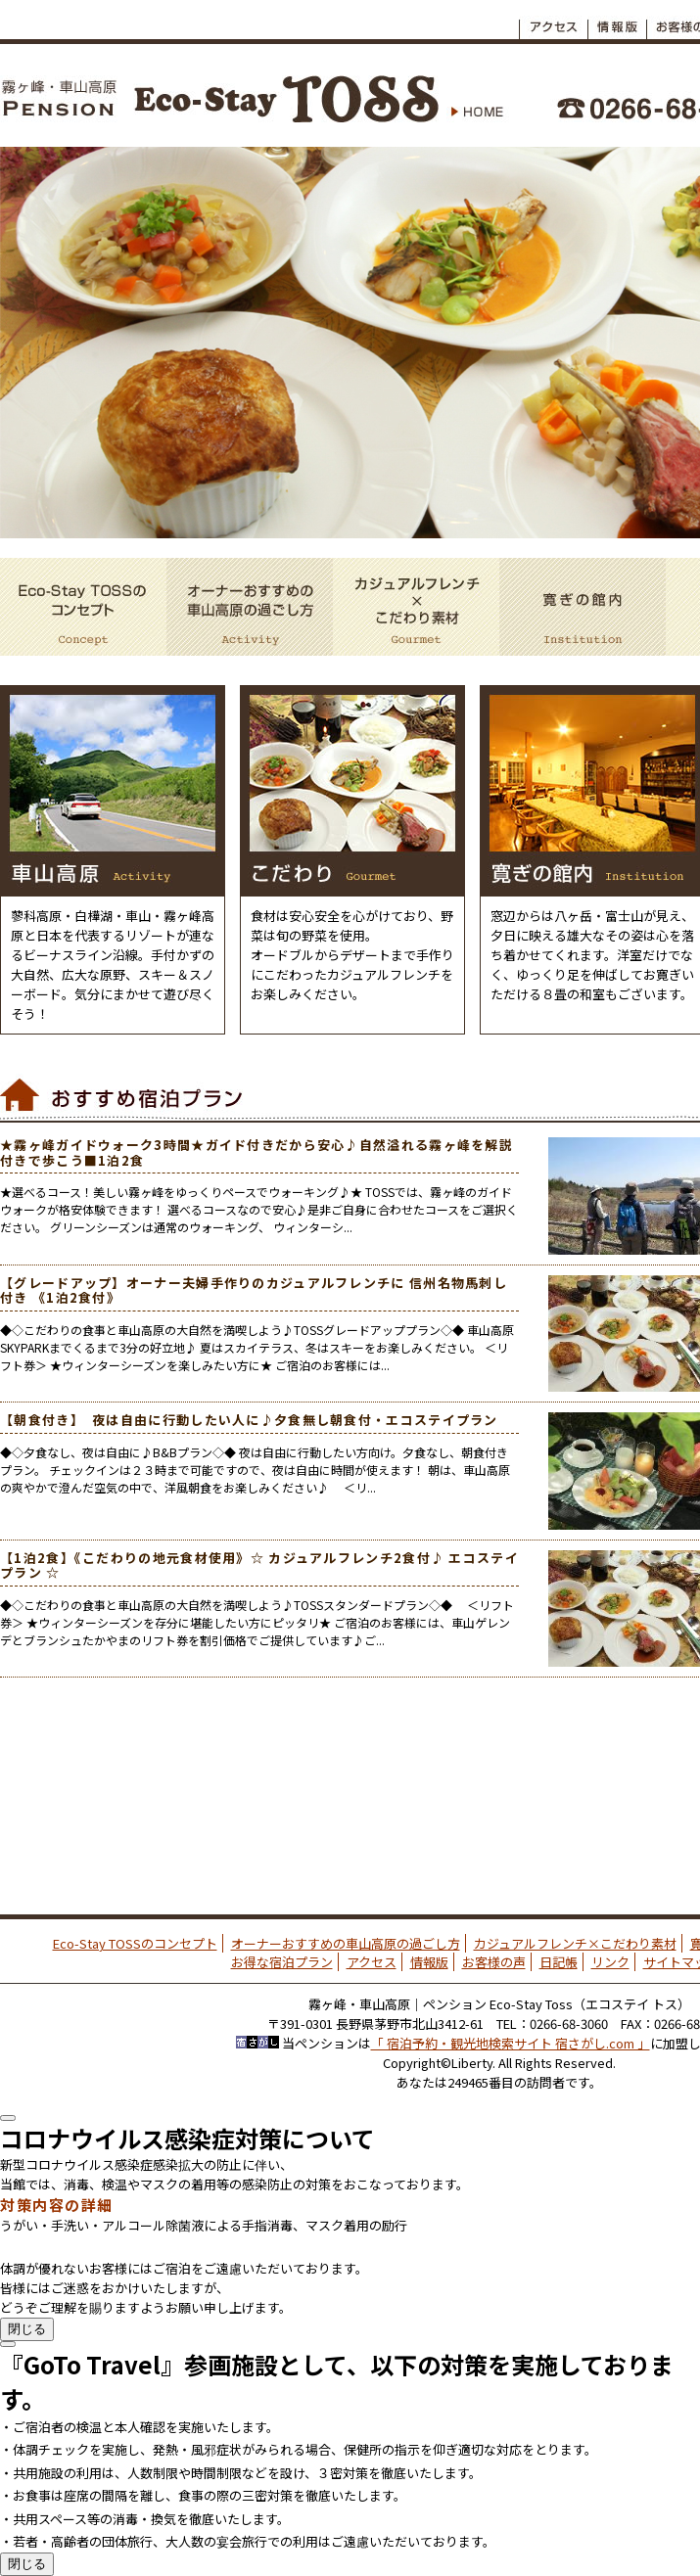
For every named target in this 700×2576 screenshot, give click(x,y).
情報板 (616, 22)
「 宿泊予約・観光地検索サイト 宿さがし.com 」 (510, 2043)
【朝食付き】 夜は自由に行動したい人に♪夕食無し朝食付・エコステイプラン (249, 1419)
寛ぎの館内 (582, 607)
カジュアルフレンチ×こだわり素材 (416, 607)
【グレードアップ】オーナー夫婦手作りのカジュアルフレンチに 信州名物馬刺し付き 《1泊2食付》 (253, 1290)
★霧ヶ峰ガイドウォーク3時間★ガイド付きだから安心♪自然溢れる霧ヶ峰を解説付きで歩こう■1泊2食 (256, 1152)
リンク (610, 1962)
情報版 (429, 1962)
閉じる (27, 2329)
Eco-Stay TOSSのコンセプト (83, 607)
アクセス (553, 22)
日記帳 (558, 1962)
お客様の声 (494, 1962)
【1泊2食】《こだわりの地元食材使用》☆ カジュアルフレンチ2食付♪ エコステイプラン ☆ (259, 1565)
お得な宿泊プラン (282, 1962)
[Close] (8, 2118)
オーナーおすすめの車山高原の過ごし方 (249, 607)
